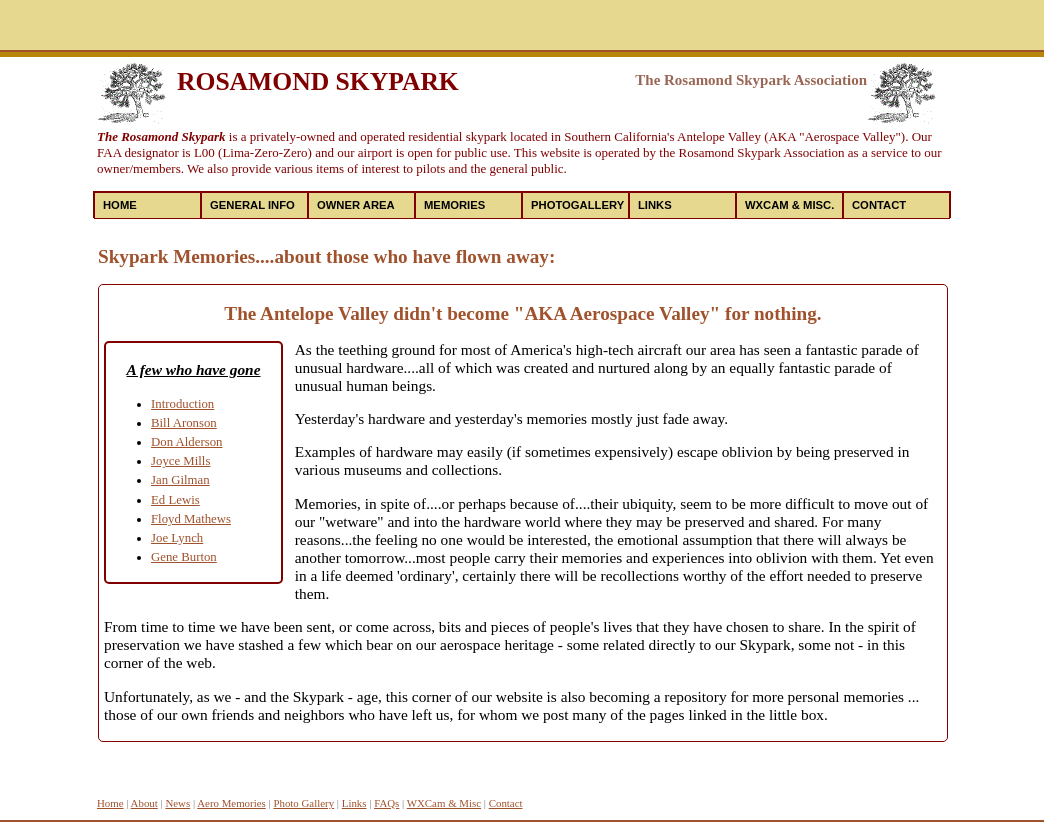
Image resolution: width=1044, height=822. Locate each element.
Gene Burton (184, 557)
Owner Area (356, 205)
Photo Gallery (303, 803)
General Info (252, 205)
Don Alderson (186, 442)
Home (120, 205)
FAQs (386, 803)
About (144, 803)
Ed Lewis (175, 500)
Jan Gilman (180, 480)
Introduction (182, 404)
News (177, 803)
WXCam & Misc (444, 803)
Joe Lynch (177, 538)
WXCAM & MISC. (789, 205)
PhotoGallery (577, 205)
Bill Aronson (184, 423)
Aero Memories (231, 803)
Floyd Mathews (191, 519)
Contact (879, 205)
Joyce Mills (180, 461)
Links (655, 205)
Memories (454, 205)
